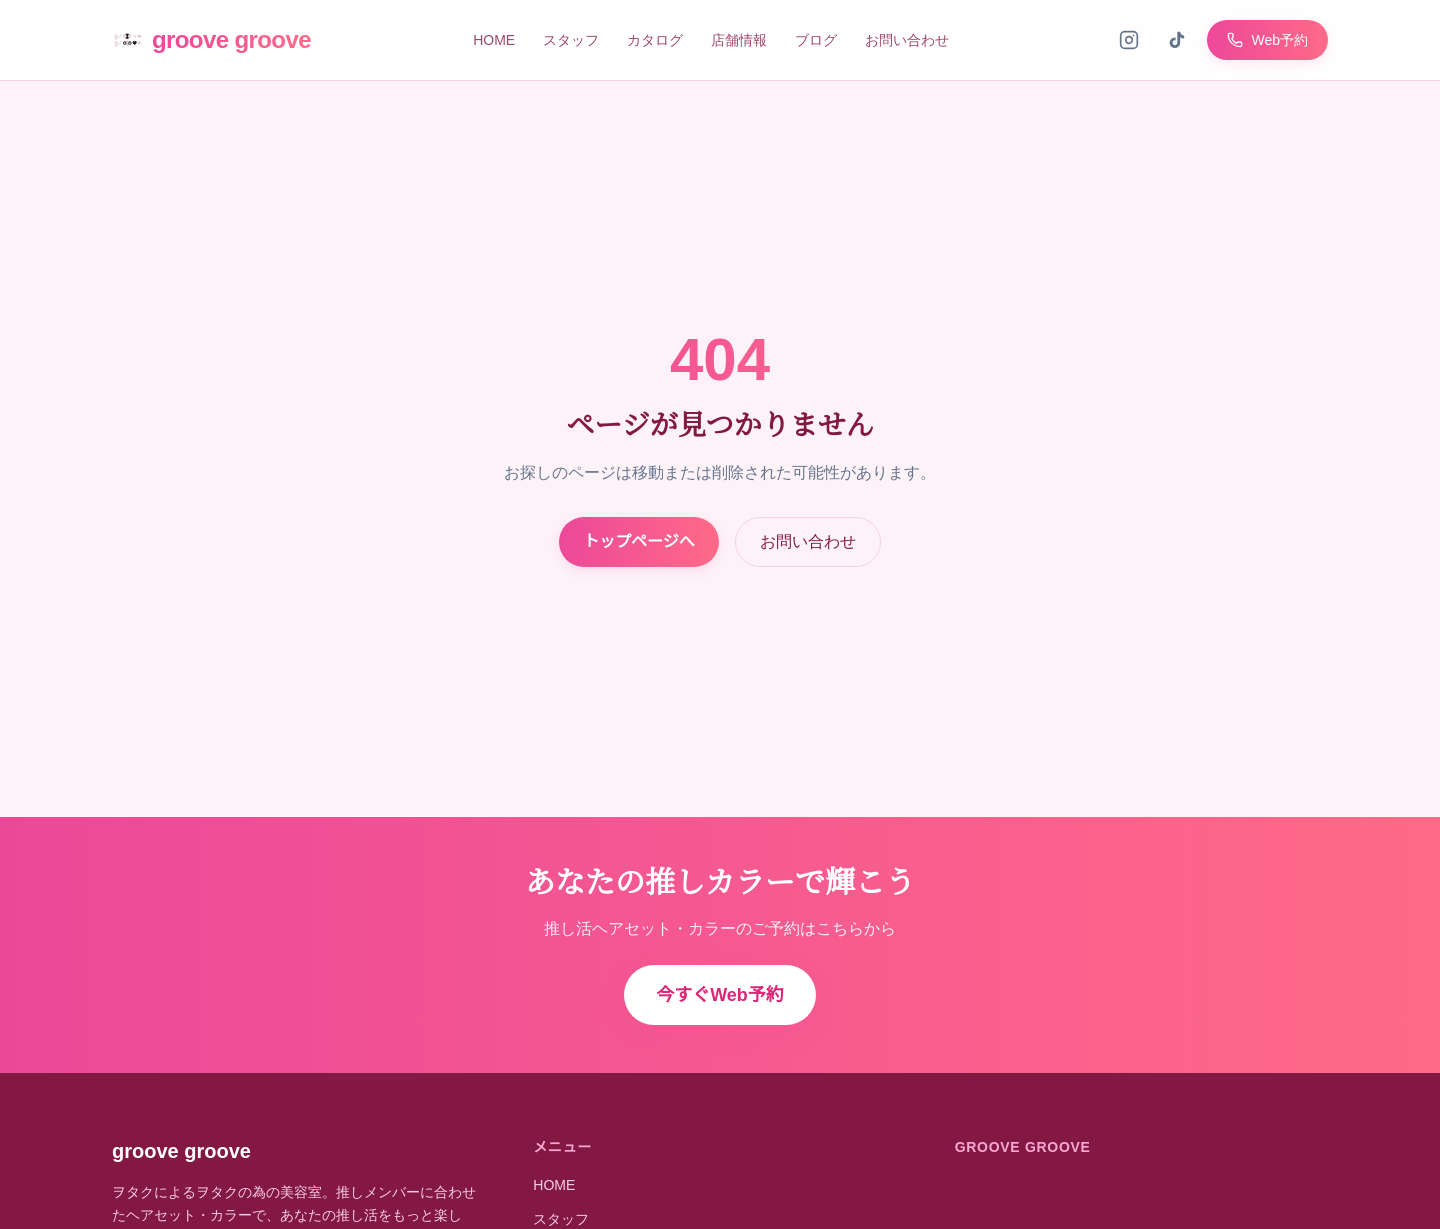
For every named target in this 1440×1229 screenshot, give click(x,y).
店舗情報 (739, 40)
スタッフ (571, 40)
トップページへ (639, 541)
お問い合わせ (907, 40)
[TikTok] (1177, 40)
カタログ (655, 40)
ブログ (816, 40)
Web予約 (1267, 40)
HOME (494, 40)
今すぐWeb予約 (720, 995)
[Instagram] (1129, 40)
